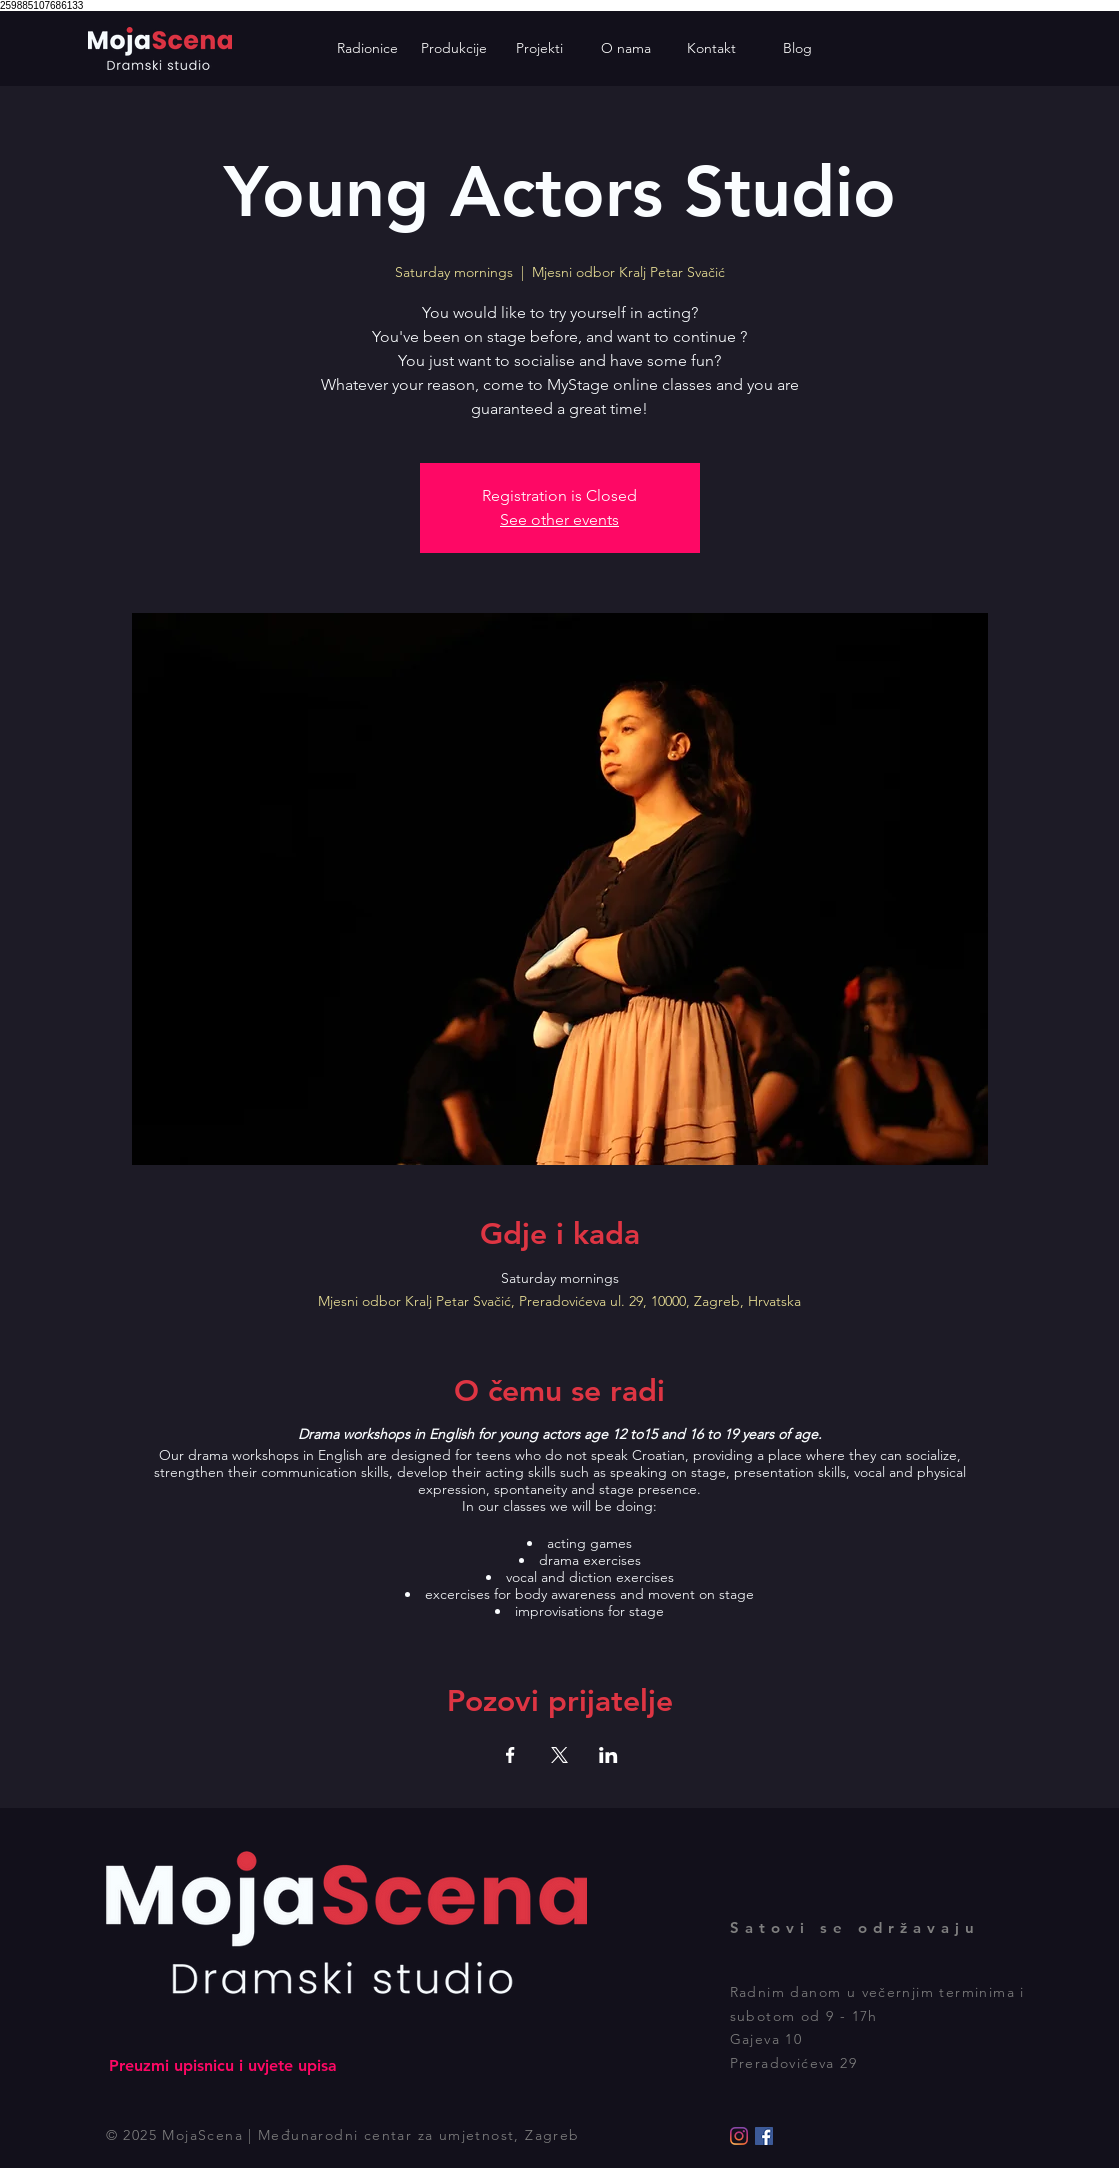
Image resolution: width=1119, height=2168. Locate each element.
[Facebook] (764, 2136)
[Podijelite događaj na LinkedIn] (608, 1755)
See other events (559, 519)
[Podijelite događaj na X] (559, 1755)
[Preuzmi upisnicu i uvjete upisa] (223, 2066)
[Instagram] (739, 2136)
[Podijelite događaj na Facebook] (510, 1755)
